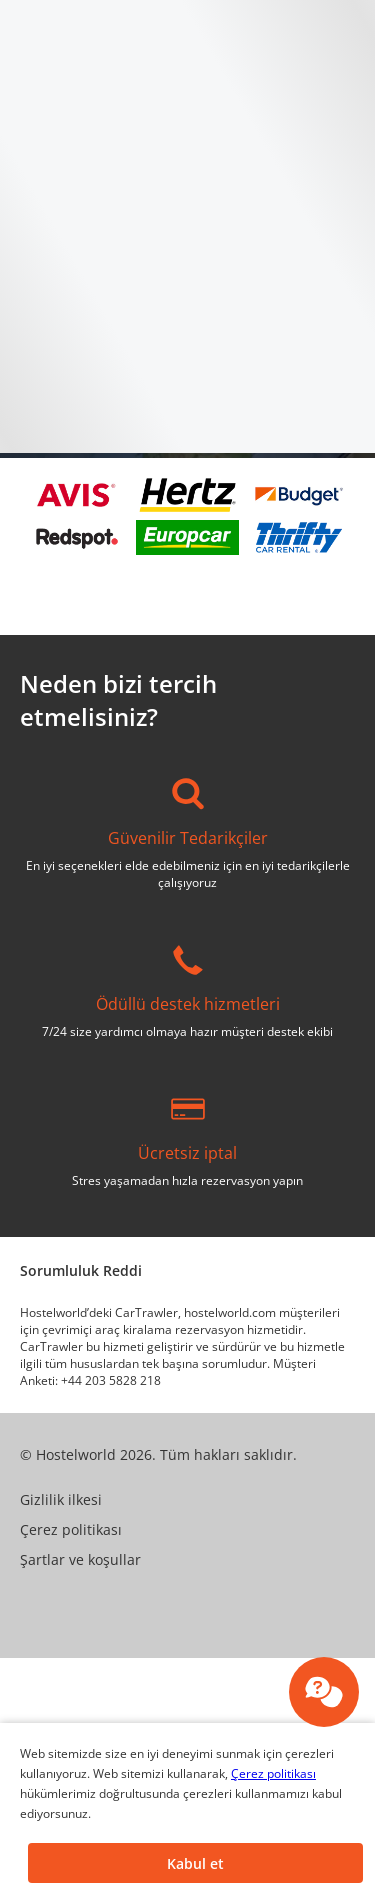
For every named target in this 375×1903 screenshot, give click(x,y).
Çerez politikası (273, 1773)
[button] (195, 1863)
